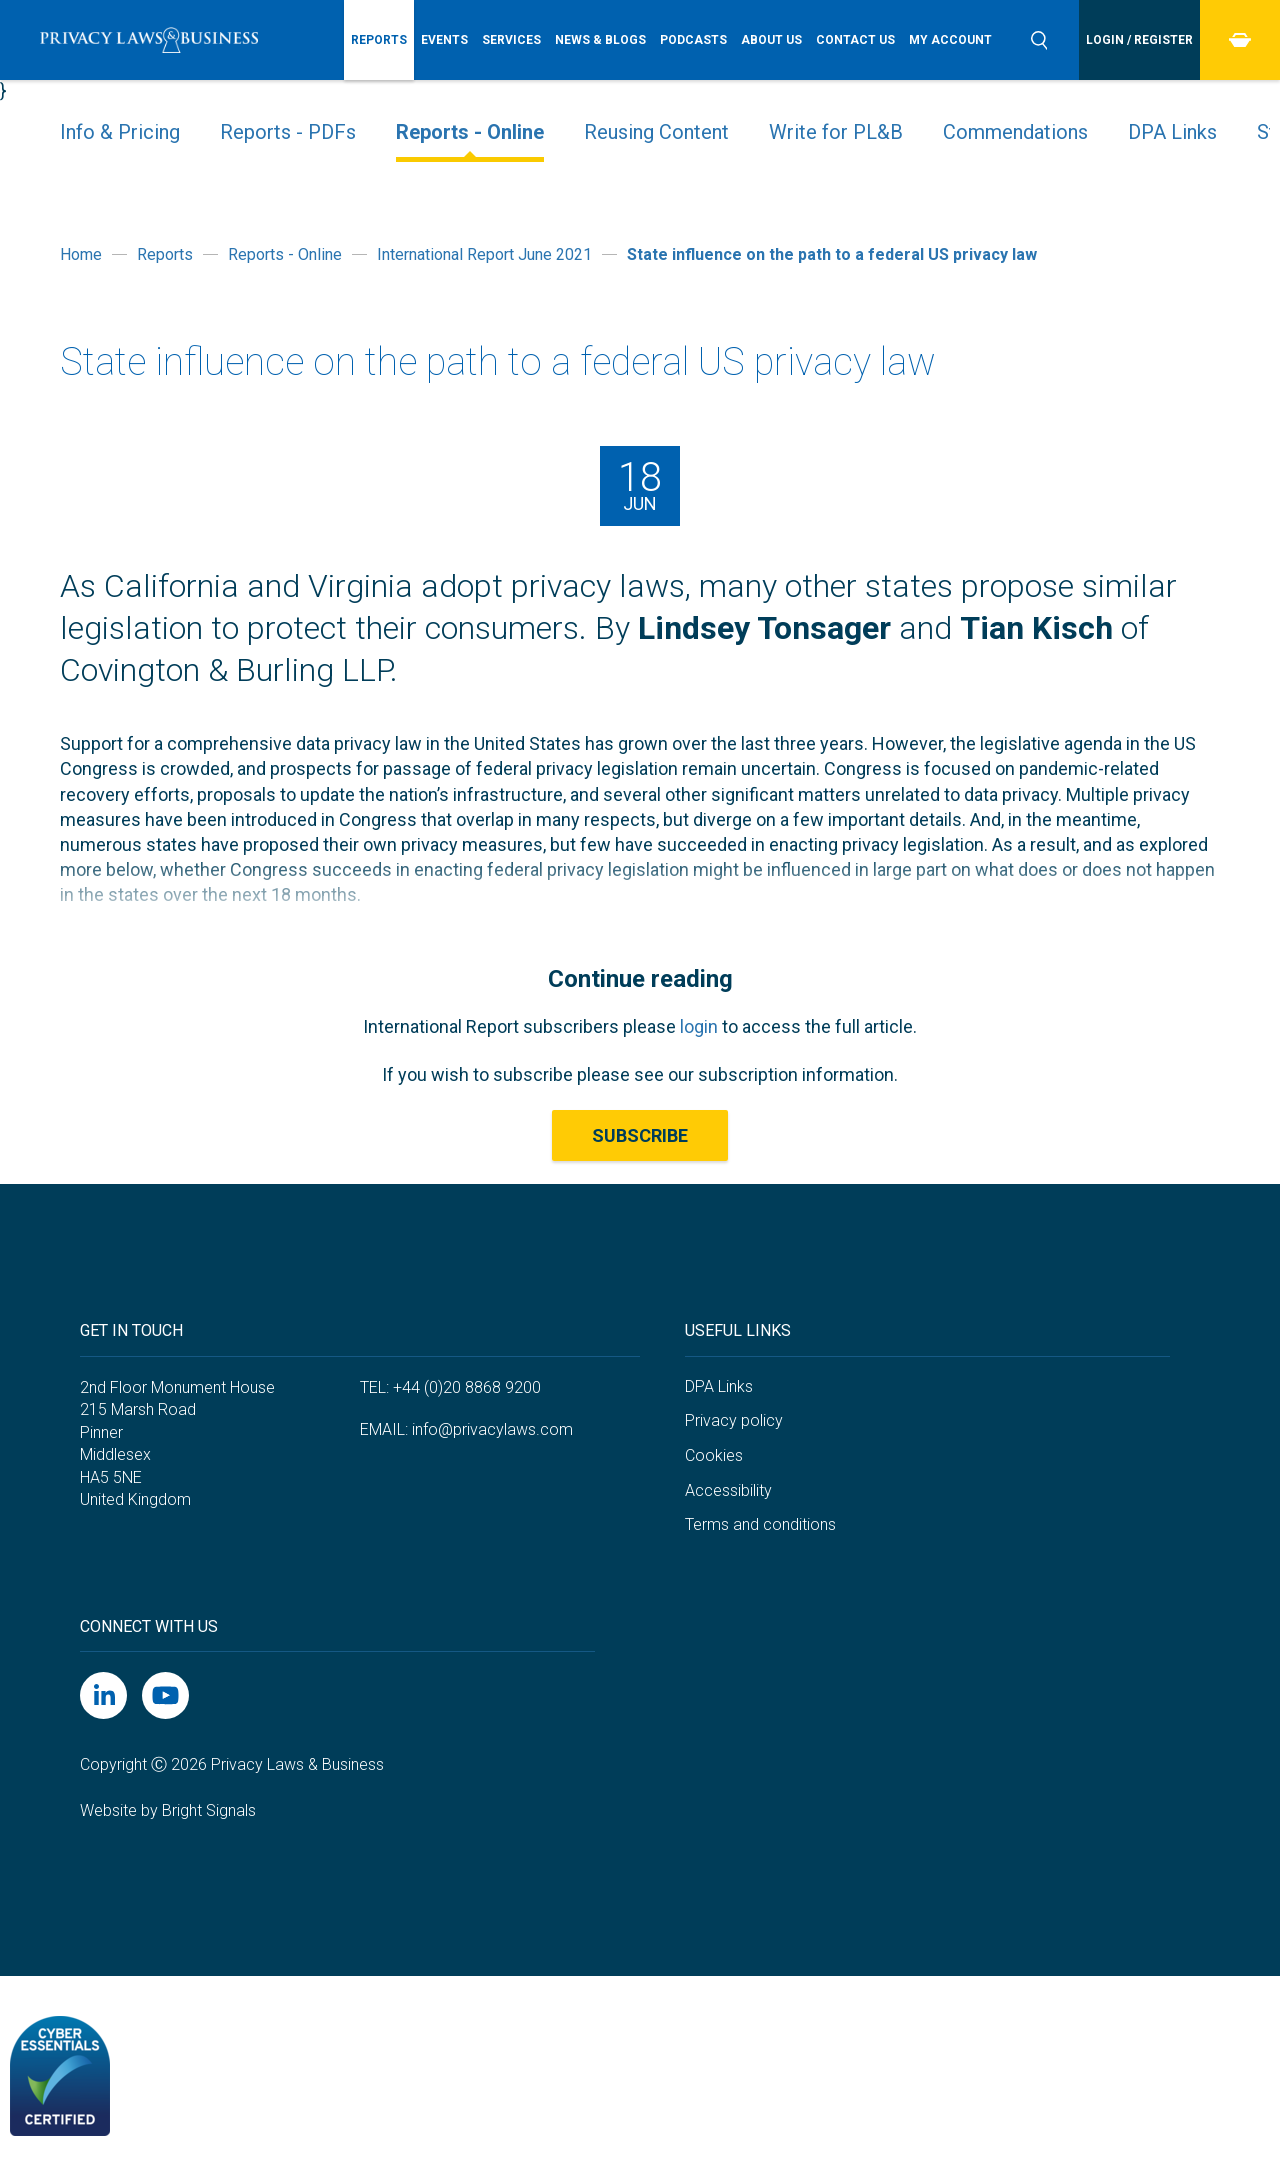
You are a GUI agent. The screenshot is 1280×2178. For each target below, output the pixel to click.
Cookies (714, 1455)
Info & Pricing (120, 132)
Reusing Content (656, 132)
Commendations (1015, 132)
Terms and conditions (760, 1524)
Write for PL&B (836, 132)
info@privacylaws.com (492, 1429)
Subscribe (640, 1135)
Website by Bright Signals (168, 1810)
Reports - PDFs (288, 132)
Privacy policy (734, 1420)
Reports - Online (470, 132)
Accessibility (728, 1490)
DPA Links (1172, 132)
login (699, 1026)
